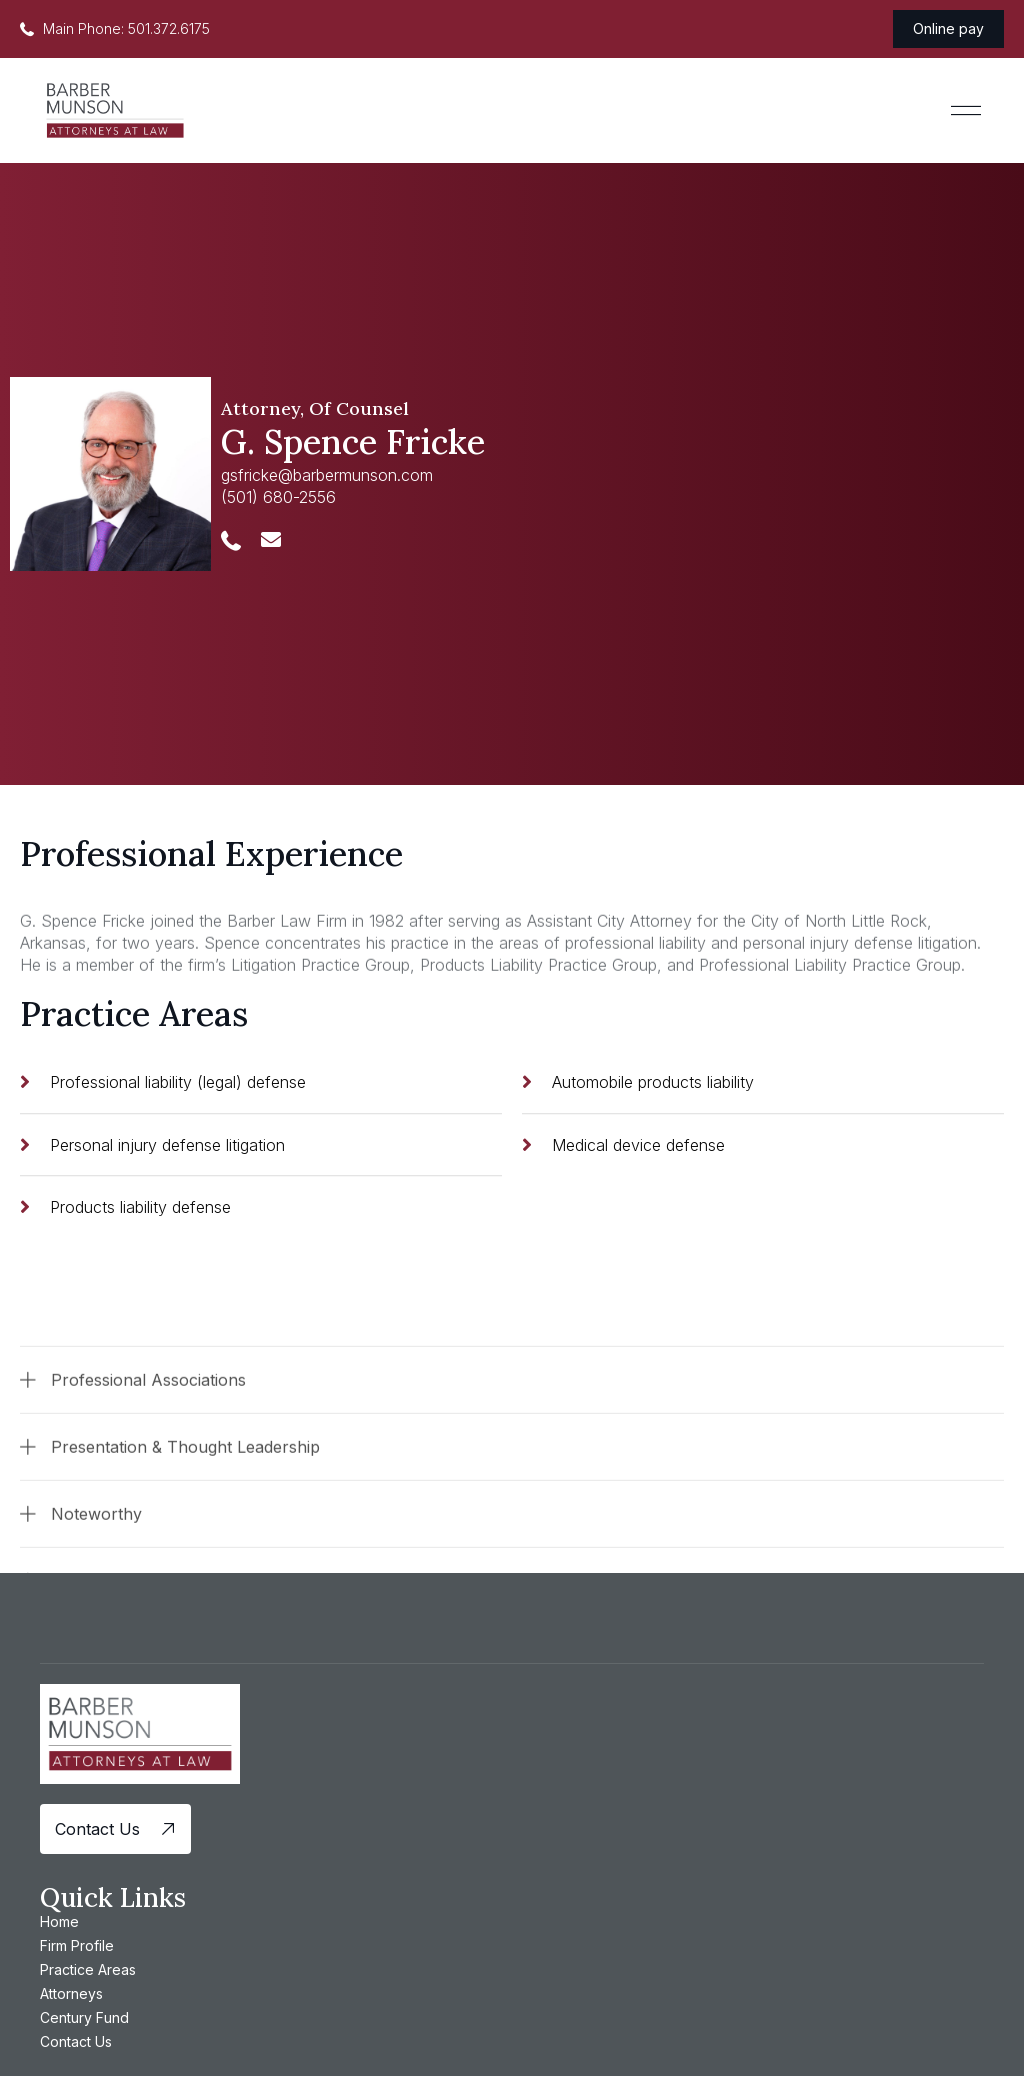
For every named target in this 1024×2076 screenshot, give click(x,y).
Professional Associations (148, 1466)
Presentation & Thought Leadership (185, 1533)
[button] (966, 110)
